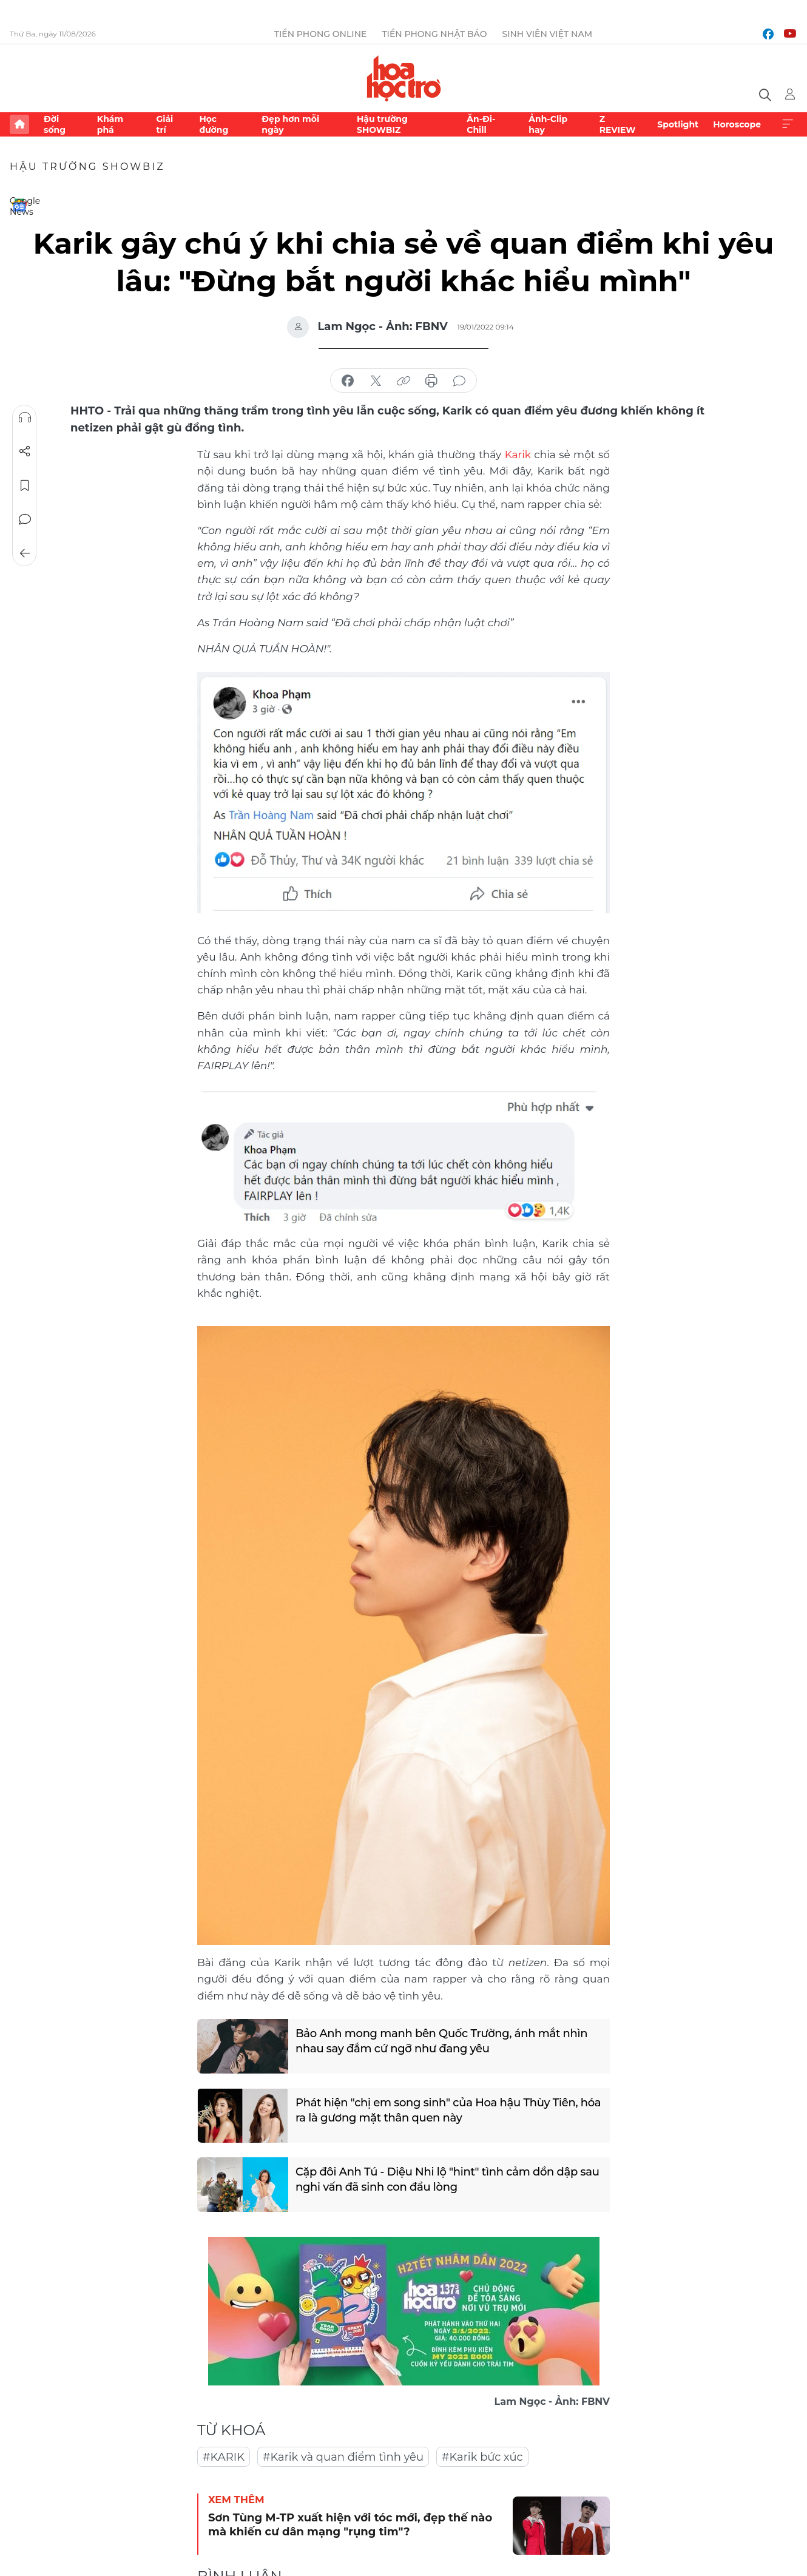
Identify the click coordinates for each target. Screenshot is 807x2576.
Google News (19, 205)
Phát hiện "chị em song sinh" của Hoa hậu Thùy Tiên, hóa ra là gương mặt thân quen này (448, 2110)
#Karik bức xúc (482, 2457)
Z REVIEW (617, 124)
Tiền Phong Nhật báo (434, 34)
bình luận (459, 381)
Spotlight (677, 124)
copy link (403, 381)
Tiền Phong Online (320, 34)
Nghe (25, 417)
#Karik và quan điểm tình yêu (343, 2457)
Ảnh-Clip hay (547, 124)
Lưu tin (25, 485)
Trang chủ (19, 124)
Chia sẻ (25, 451)
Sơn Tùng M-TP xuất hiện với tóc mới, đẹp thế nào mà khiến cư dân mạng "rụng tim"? (350, 2524)
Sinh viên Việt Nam (547, 34)
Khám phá (110, 124)
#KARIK (224, 2457)
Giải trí (164, 124)
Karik (518, 454)
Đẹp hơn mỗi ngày (290, 124)
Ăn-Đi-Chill (481, 124)
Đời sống (55, 124)
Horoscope (737, 124)
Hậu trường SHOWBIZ (382, 124)
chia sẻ (347, 381)
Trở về (25, 553)
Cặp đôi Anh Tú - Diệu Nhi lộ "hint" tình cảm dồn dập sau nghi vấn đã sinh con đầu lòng (447, 2179)
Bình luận (25, 519)
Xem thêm (787, 124)
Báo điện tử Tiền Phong (404, 78)
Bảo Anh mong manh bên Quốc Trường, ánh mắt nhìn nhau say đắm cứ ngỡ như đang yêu (441, 2041)
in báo (431, 381)
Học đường (213, 124)
